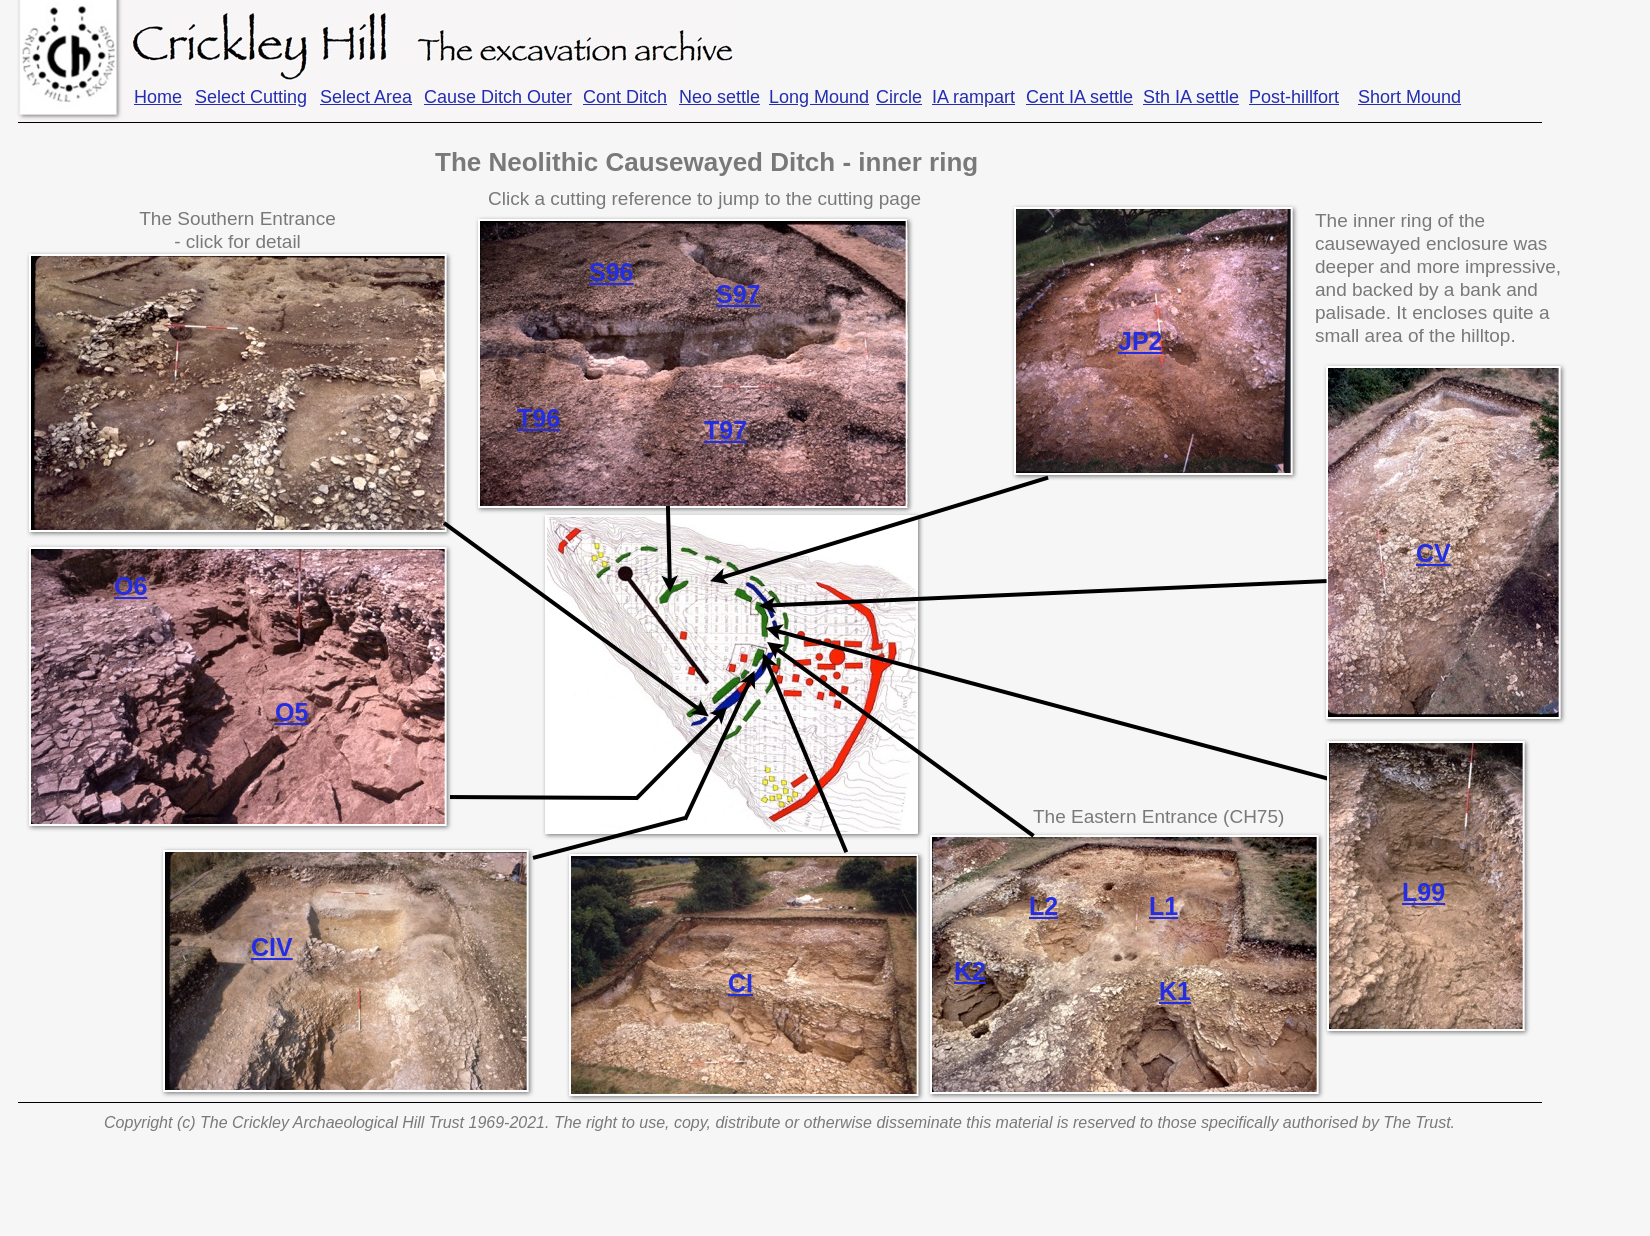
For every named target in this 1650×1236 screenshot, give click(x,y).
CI (740, 983)
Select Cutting (251, 97)
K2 (970, 971)
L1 (1163, 906)
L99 (1423, 892)
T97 (725, 430)
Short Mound (1409, 97)
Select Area (366, 97)
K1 (1175, 991)
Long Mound (819, 97)
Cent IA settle (1079, 97)
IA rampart (973, 97)
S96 (611, 272)
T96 (538, 418)
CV (1433, 553)
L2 (1043, 906)
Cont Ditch (625, 97)
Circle (899, 97)
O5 (291, 712)
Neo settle (719, 97)
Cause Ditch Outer (498, 97)
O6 (130, 586)
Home (158, 97)
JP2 (1140, 341)
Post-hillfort (1294, 97)
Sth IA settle (1191, 97)
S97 (738, 294)
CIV (272, 947)
